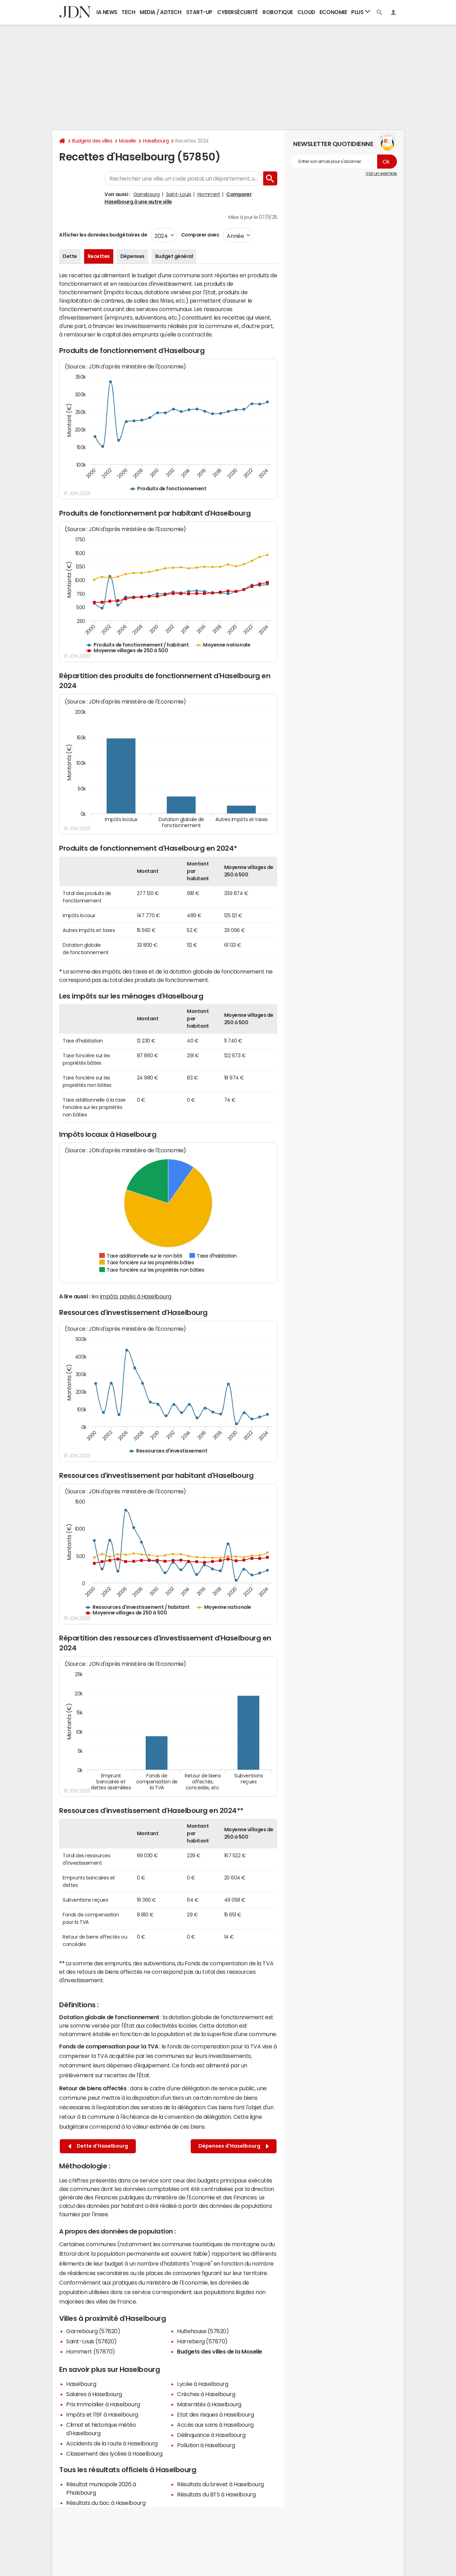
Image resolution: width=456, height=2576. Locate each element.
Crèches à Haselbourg (206, 2394)
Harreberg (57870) (202, 2341)
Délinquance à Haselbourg (211, 2435)
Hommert (208, 194)
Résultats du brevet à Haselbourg (220, 2484)
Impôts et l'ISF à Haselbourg (102, 2414)
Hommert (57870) (90, 2351)
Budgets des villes (92, 140)
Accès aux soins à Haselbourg (215, 2424)
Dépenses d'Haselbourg (233, 2146)
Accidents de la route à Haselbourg (112, 2443)
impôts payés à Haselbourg (135, 1296)
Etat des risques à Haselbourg (215, 2414)
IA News (107, 12)
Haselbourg (156, 140)
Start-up (199, 12)
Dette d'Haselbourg (98, 2146)
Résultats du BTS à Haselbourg (216, 2494)
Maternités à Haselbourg (209, 2404)
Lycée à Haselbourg (202, 2384)
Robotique (277, 12)
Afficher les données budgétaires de (103, 234)
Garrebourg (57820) (93, 2331)
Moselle (127, 140)
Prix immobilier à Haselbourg (103, 2404)
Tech (128, 12)
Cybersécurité (237, 12)
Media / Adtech (160, 12)
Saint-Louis (178, 194)
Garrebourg (146, 194)
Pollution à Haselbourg (206, 2445)
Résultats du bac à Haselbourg (105, 2503)
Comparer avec (199, 234)
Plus (360, 12)
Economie (333, 12)
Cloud (306, 12)
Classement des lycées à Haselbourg (114, 2453)
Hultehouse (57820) (203, 2331)
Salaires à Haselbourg (94, 2394)
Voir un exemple (381, 173)
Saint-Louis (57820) (91, 2341)
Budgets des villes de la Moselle (219, 2351)
